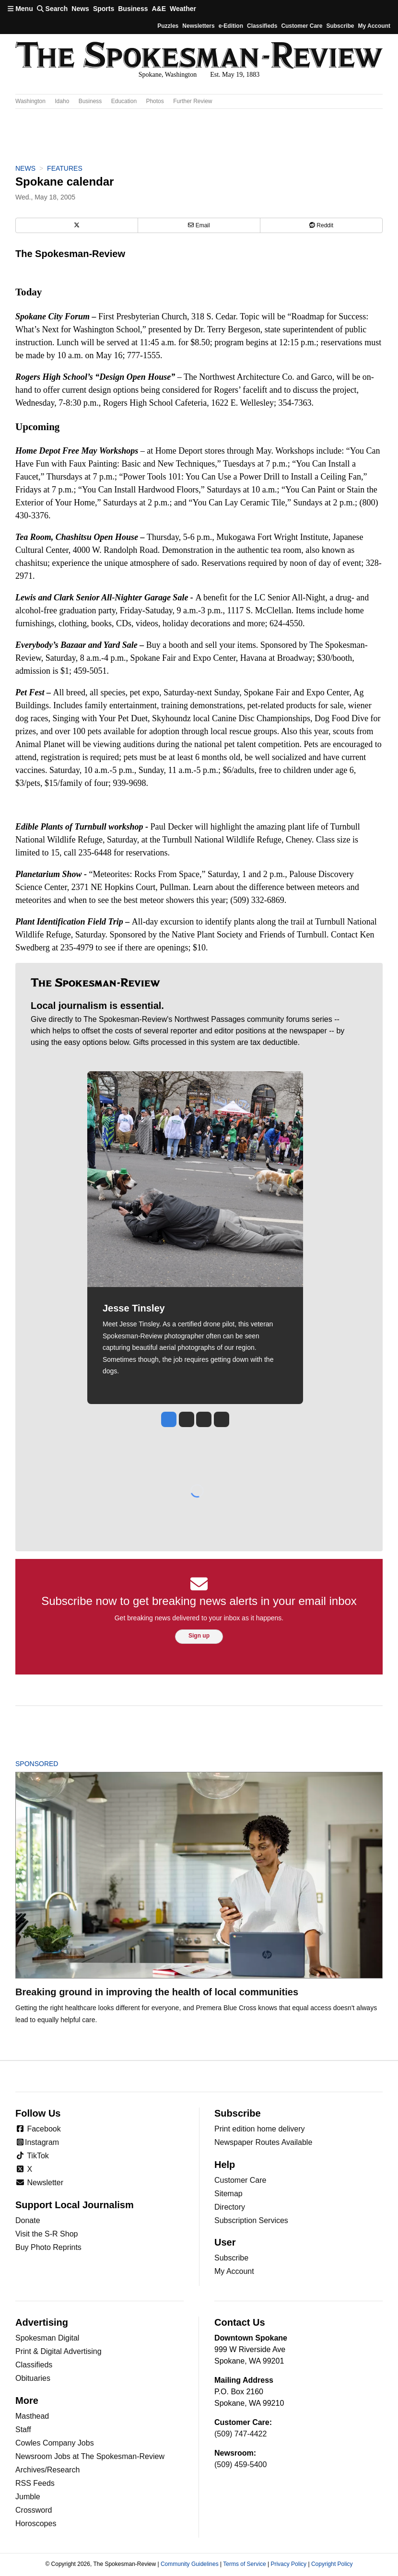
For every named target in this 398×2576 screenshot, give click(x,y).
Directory (229, 2207)
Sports (103, 8)
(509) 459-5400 (240, 2464)
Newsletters (198, 26)
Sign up (199, 1635)
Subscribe (340, 26)
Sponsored (53, 1764)
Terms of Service (244, 2564)
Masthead (32, 2416)
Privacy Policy (288, 2564)
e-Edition (231, 26)
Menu (20, 8)
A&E (159, 8)
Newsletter (39, 2182)
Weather (183, 8)
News (80, 8)
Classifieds (262, 26)
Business (133, 8)
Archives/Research (47, 2470)
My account (374, 26)
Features (64, 168)
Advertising (41, 2322)
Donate (27, 2220)
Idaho (62, 101)
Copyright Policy (332, 2564)
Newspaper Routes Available (263, 2142)
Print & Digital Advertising (58, 2351)
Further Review (192, 101)
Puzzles (167, 26)
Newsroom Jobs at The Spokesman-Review (89, 2456)
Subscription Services (251, 2220)
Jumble (27, 2497)
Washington (30, 101)
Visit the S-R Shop (46, 2234)
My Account (234, 2271)
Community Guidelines (190, 2564)
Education (124, 101)
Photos (155, 101)
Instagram (37, 2142)
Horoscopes (35, 2523)
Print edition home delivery (259, 2129)
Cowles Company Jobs (54, 2443)
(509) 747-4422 (240, 2434)
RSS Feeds (35, 2483)
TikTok (32, 2156)
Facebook (38, 2129)
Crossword (33, 2510)
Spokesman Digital (47, 2338)
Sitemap (228, 2194)
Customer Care (301, 26)
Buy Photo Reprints (48, 2247)
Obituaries (32, 2378)
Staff (23, 2429)
